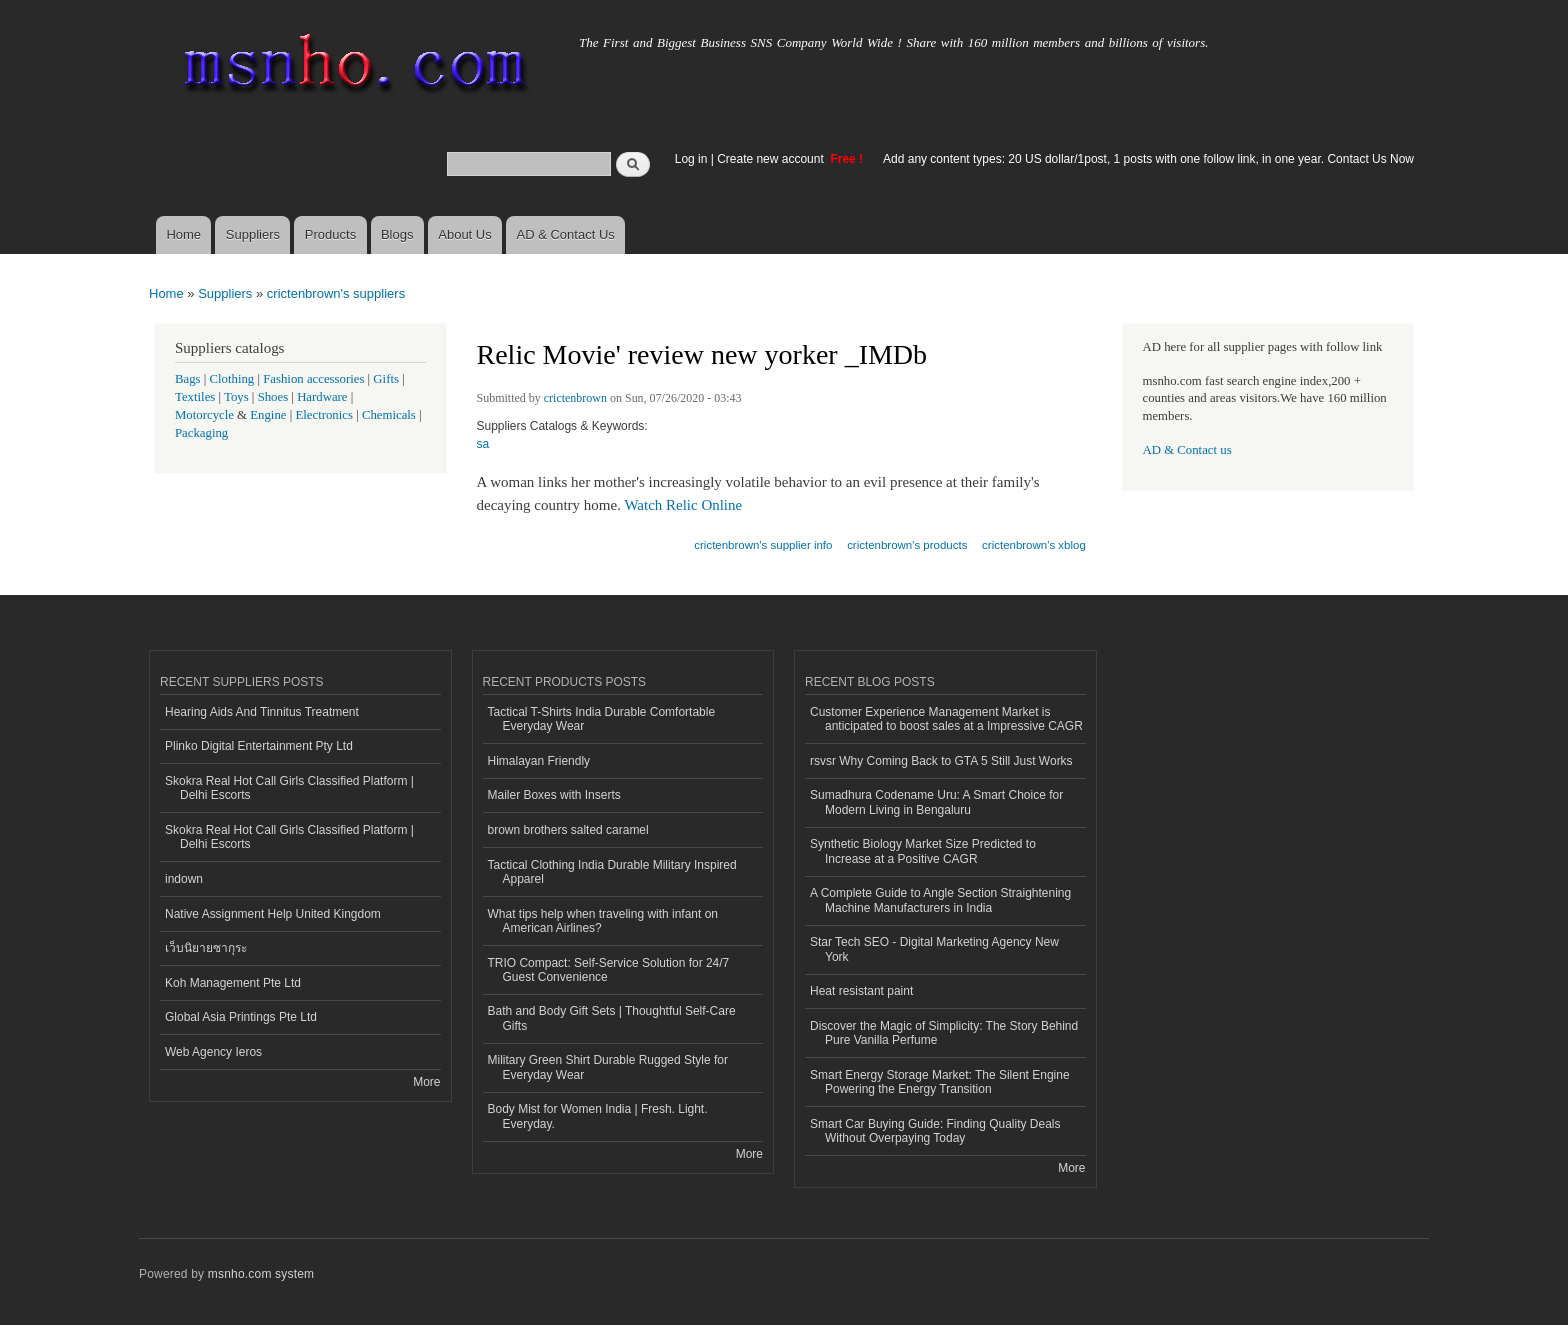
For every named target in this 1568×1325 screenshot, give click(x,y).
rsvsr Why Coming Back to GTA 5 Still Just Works (941, 761)
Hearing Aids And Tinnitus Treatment (262, 712)
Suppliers (253, 234)
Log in (691, 159)
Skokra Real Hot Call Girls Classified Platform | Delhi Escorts (289, 788)
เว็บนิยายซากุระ (206, 948)
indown (184, 879)
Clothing (232, 379)
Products (330, 234)
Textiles (195, 397)
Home (183, 234)
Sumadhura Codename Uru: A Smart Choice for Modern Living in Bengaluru (936, 802)
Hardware (322, 397)
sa (483, 444)
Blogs (397, 234)
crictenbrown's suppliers (336, 293)
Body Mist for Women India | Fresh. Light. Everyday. (598, 1116)
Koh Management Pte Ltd (233, 983)
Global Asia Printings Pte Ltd (241, 1017)
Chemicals (390, 415)
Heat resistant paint (861, 991)
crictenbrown (575, 398)
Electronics (324, 415)
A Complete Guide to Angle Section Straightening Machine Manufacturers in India (940, 900)
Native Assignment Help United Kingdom (273, 914)
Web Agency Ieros (213, 1052)
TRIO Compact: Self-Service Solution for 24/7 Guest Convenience (609, 970)
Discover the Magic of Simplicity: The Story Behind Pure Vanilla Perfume (944, 1033)
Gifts (386, 379)
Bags (188, 379)
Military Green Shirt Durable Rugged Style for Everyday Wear (608, 1067)
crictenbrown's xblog (1034, 545)
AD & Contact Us (566, 234)
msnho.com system (261, 1274)
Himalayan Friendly (539, 761)
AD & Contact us (1187, 450)
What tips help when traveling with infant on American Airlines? (603, 921)
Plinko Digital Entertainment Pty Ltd (259, 746)
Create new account (772, 159)
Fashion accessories (313, 379)
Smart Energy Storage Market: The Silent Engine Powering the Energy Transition (940, 1082)
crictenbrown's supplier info (763, 545)
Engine (268, 415)
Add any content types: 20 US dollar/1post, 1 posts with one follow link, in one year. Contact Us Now (1148, 159)
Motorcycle (204, 415)
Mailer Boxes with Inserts (554, 795)
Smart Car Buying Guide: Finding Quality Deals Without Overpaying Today (935, 1131)
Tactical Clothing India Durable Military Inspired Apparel (612, 872)
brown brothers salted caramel (568, 830)
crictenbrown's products (907, 545)
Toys (236, 397)
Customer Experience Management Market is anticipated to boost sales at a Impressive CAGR (946, 719)
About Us (464, 234)
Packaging (201, 433)
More (426, 1082)
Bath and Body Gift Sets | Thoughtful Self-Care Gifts (612, 1018)
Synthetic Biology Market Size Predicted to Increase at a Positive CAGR (923, 851)
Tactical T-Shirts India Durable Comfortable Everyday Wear (602, 719)
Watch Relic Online (683, 505)
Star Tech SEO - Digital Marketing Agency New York (934, 949)
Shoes (273, 397)
